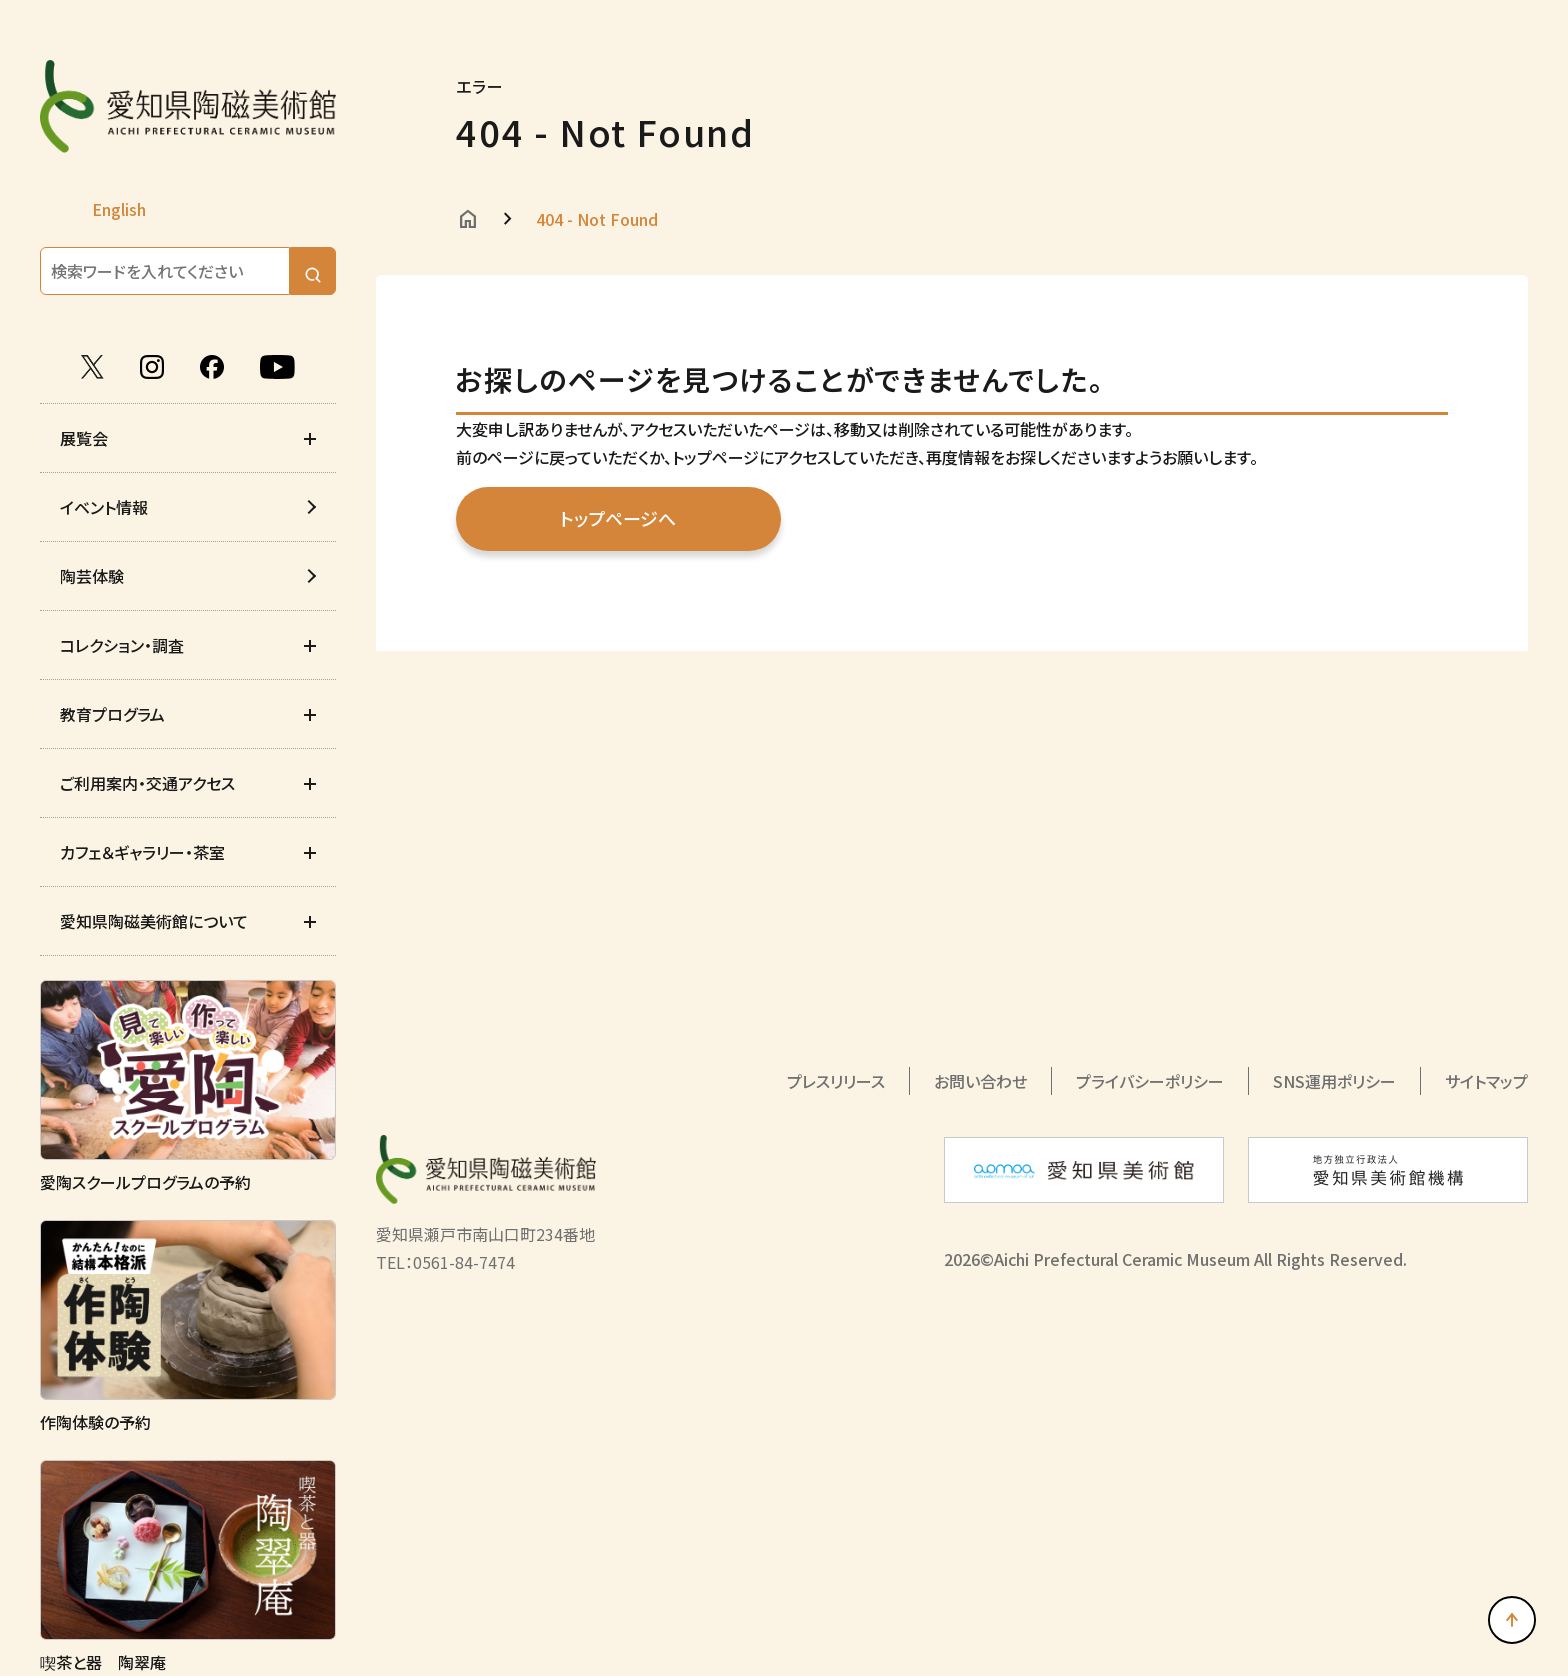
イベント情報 (104, 507)
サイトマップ (1486, 1081)
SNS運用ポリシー (1334, 1081)
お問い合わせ (980, 1081)
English (119, 209)
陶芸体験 (92, 576)
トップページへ (618, 518)
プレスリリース (836, 1081)
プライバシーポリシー (1150, 1081)
